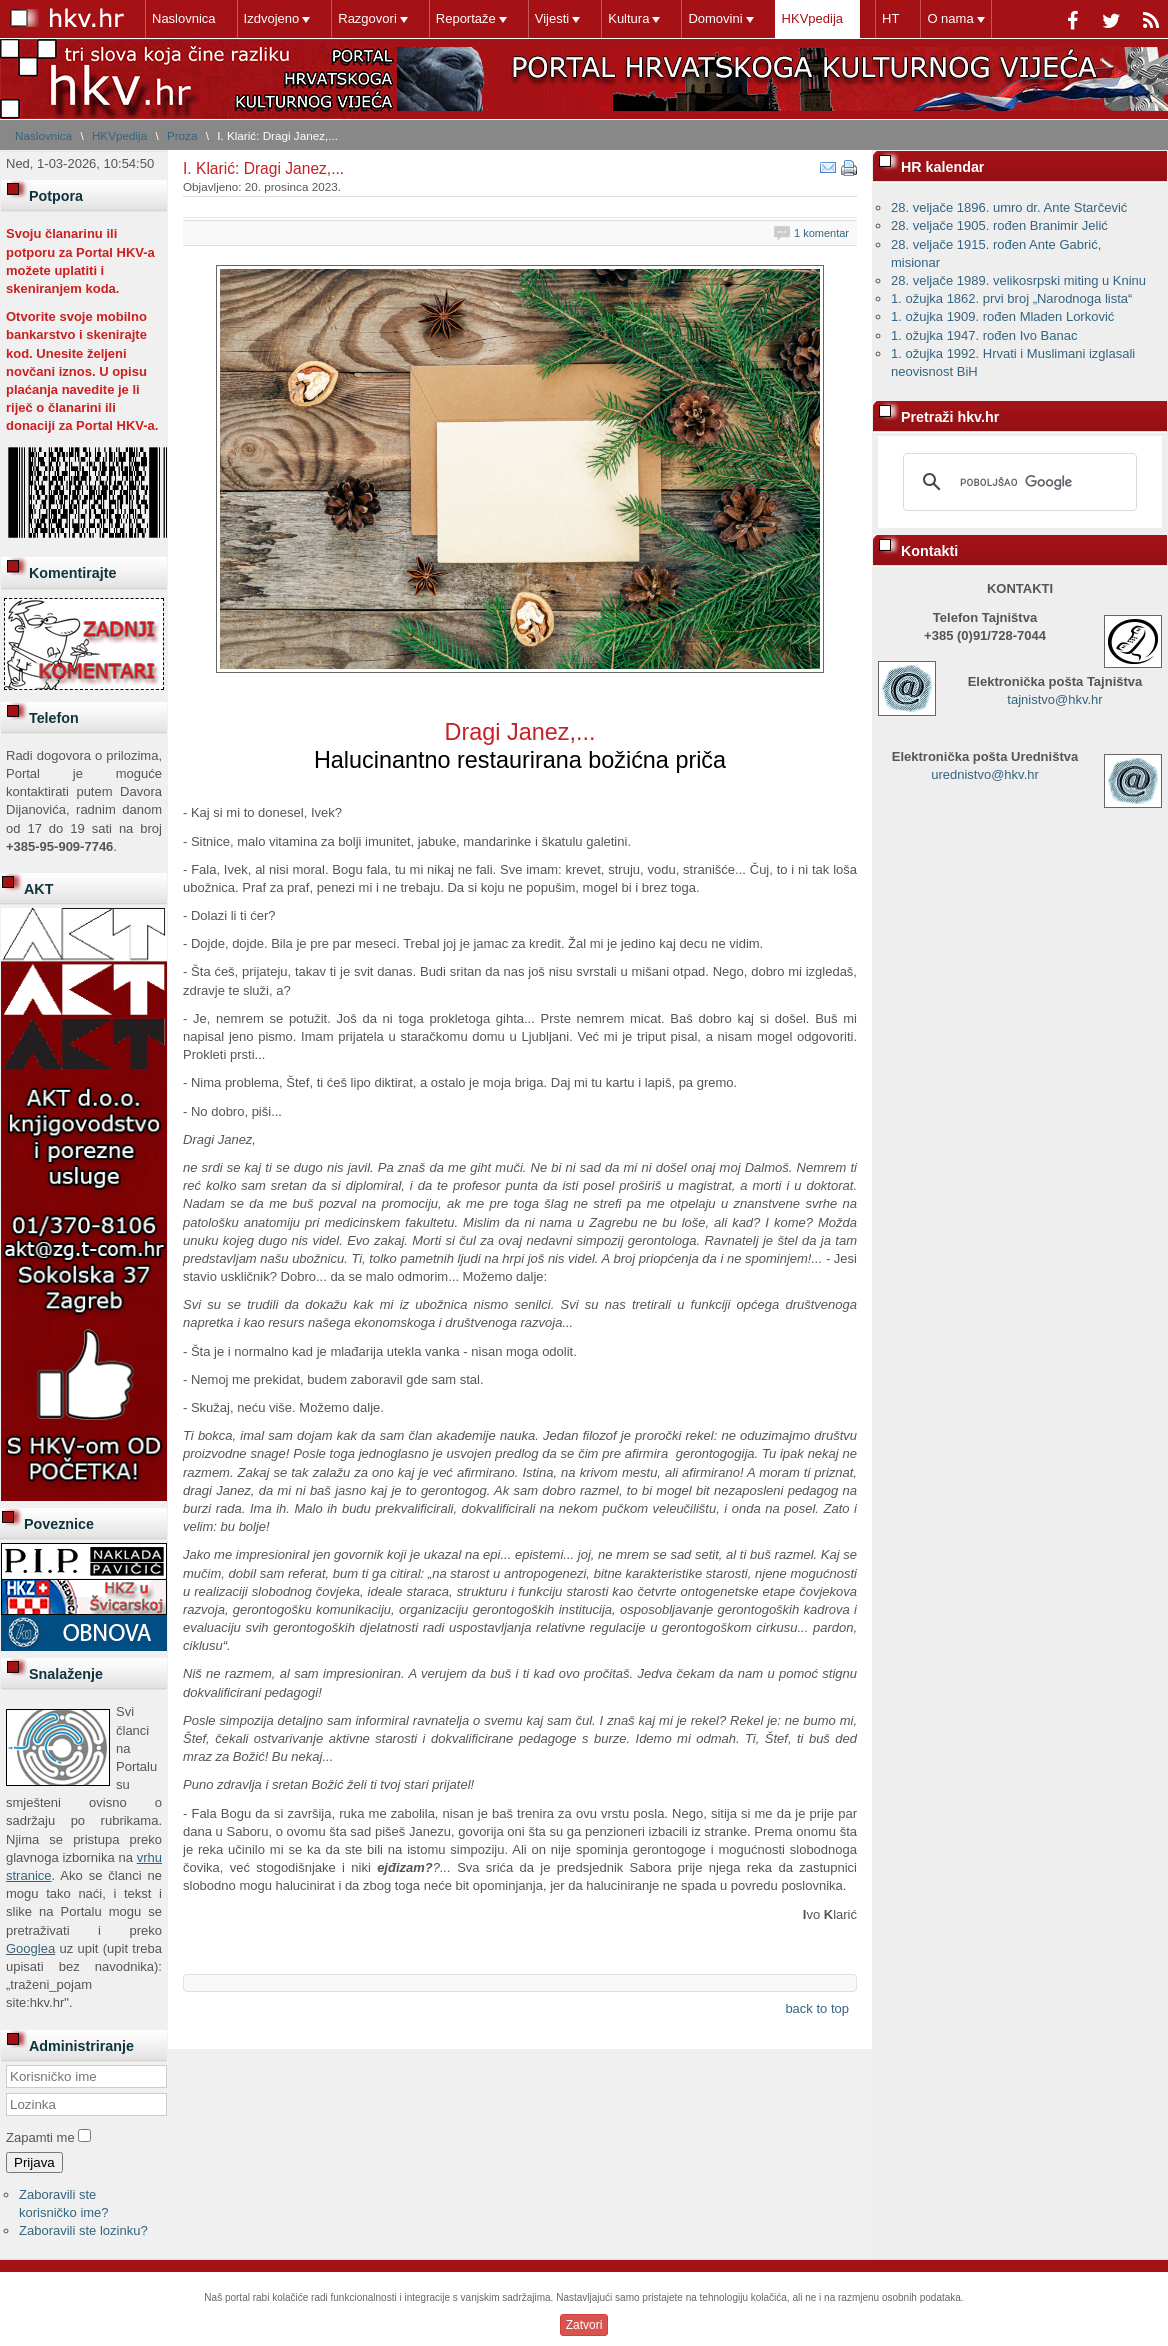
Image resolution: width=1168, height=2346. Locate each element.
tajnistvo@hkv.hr (1054, 699)
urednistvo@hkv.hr (985, 774)
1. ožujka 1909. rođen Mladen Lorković (1002, 316)
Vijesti (552, 18)
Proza (182, 135)
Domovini (715, 18)
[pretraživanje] (1017, 482)
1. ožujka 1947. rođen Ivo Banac (984, 335)
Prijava (34, 2162)
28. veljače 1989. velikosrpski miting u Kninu (1018, 280)
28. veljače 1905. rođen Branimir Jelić (999, 225)
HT (890, 18)
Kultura (628, 18)
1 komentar (821, 233)
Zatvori (584, 2325)
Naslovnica (184, 18)
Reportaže (466, 18)
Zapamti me (40, 2137)
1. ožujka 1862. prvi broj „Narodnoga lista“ (1011, 298)
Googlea (30, 1948)
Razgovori (367, 18)
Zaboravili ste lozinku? (83, 2230)
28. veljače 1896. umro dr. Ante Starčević (1009, 207)
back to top (817, 2008)
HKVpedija (812, 18)
